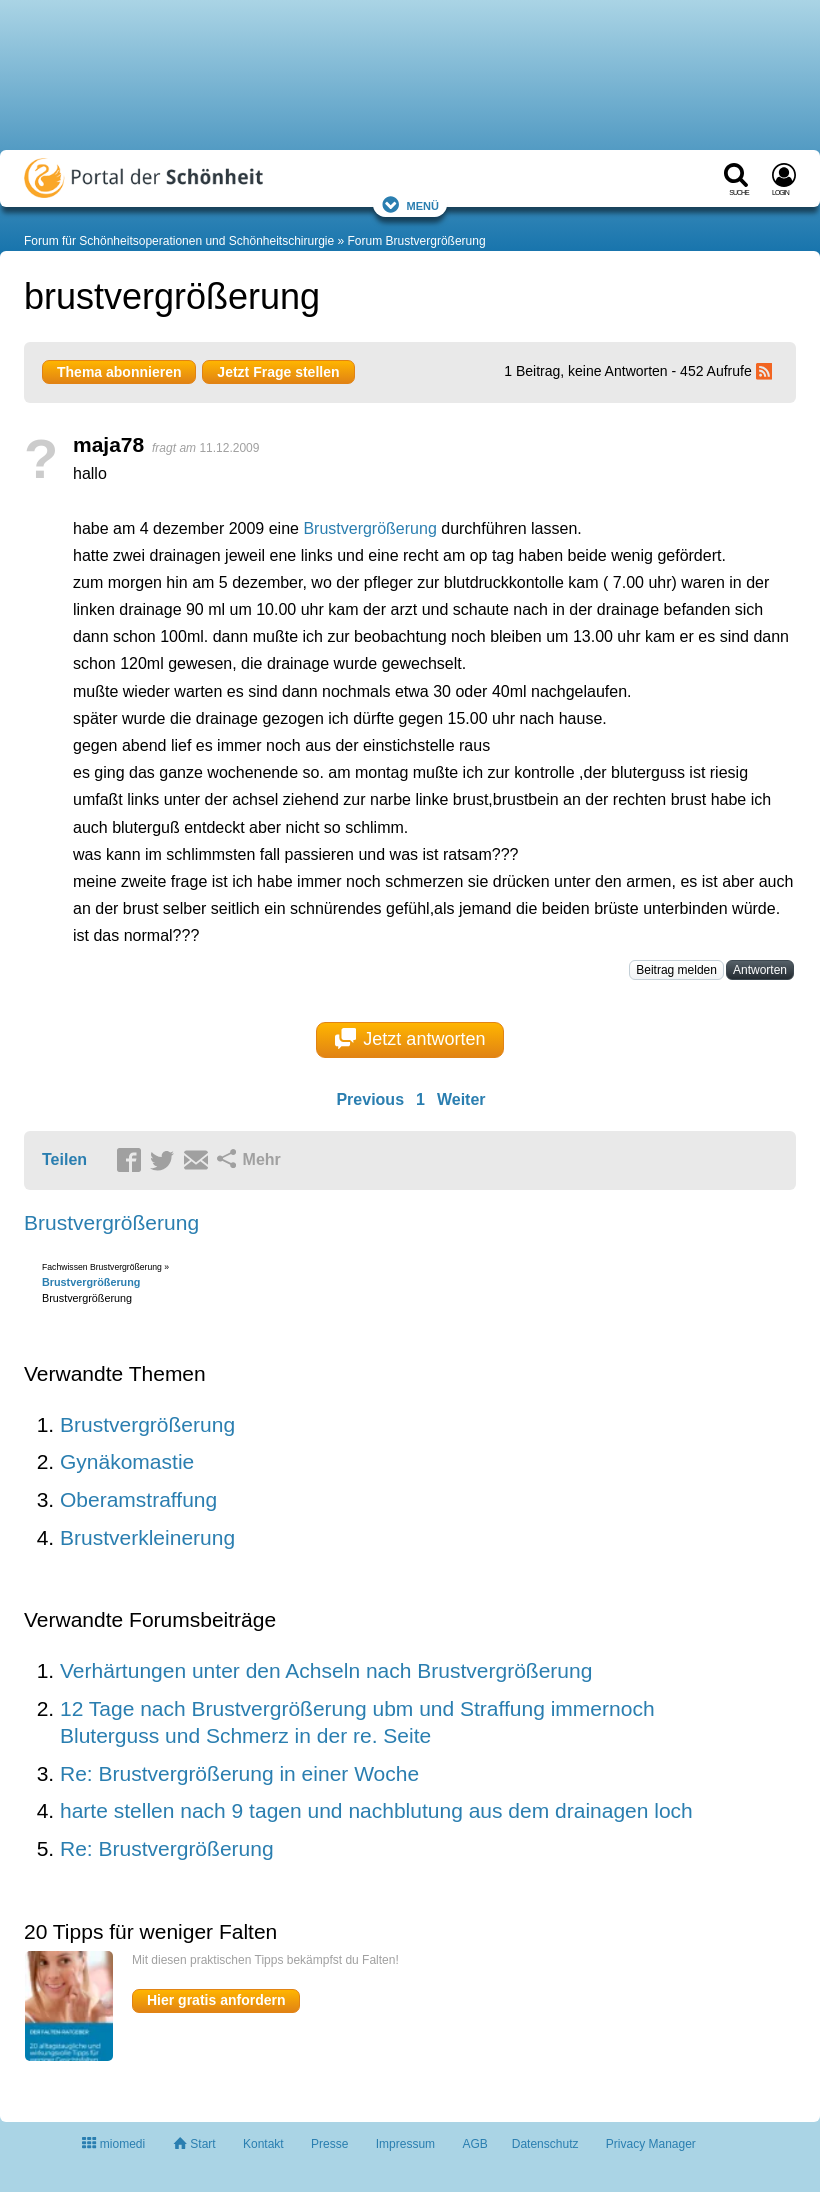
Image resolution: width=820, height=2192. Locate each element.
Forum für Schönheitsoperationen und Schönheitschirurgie (179, 241)
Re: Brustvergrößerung (167, 1848)
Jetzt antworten (410, 1039)
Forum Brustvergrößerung (417, 241)
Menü (410, 204)
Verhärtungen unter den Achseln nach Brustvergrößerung (326, 1670)
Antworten (760, 970)
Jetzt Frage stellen (278, 372)
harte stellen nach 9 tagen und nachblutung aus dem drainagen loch (376, 1810)
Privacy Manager (651, 2144)
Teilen (64, 1159)
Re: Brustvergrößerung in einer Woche (239, 1773)
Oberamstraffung (138, 1499)
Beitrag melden (676, 970)
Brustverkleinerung (147, 1537)
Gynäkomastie (127, 1461)
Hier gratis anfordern (216, 2000)
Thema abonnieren (119, 372)
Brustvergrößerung (369, 528)
